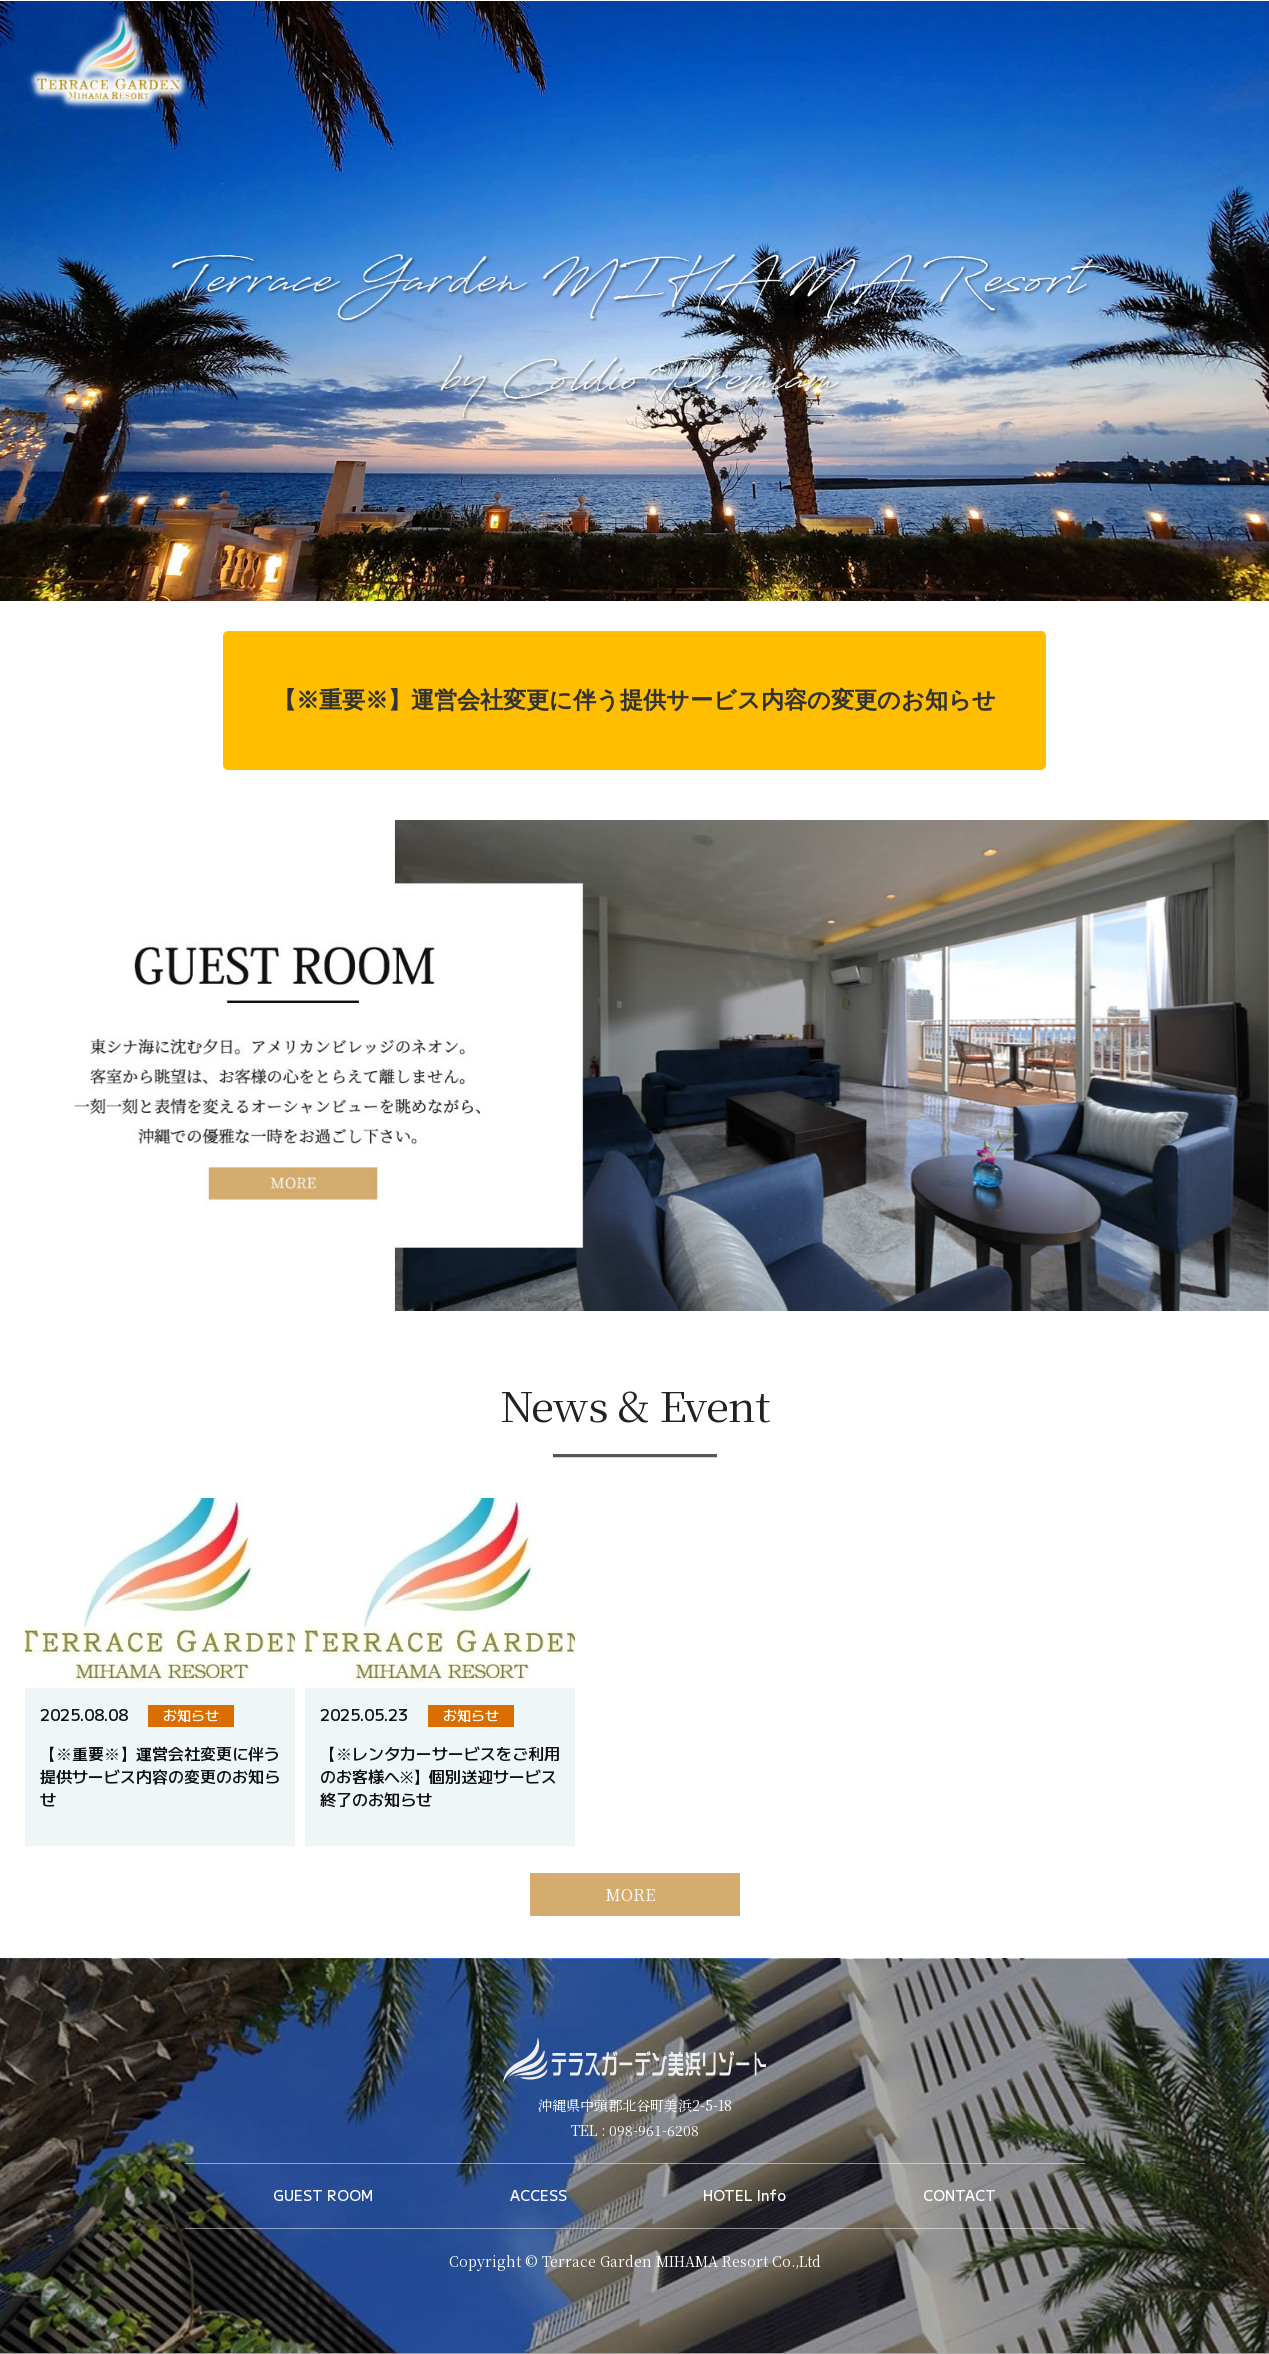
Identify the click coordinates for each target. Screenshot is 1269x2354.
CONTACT (959, 2195)
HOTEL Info (744, 2195)
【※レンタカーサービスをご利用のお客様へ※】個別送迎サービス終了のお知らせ (440, 1810)
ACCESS (538, 2195)
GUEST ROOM (323, 2195)
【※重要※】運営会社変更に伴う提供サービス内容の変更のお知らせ (634, 700)
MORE (630, 1928)
